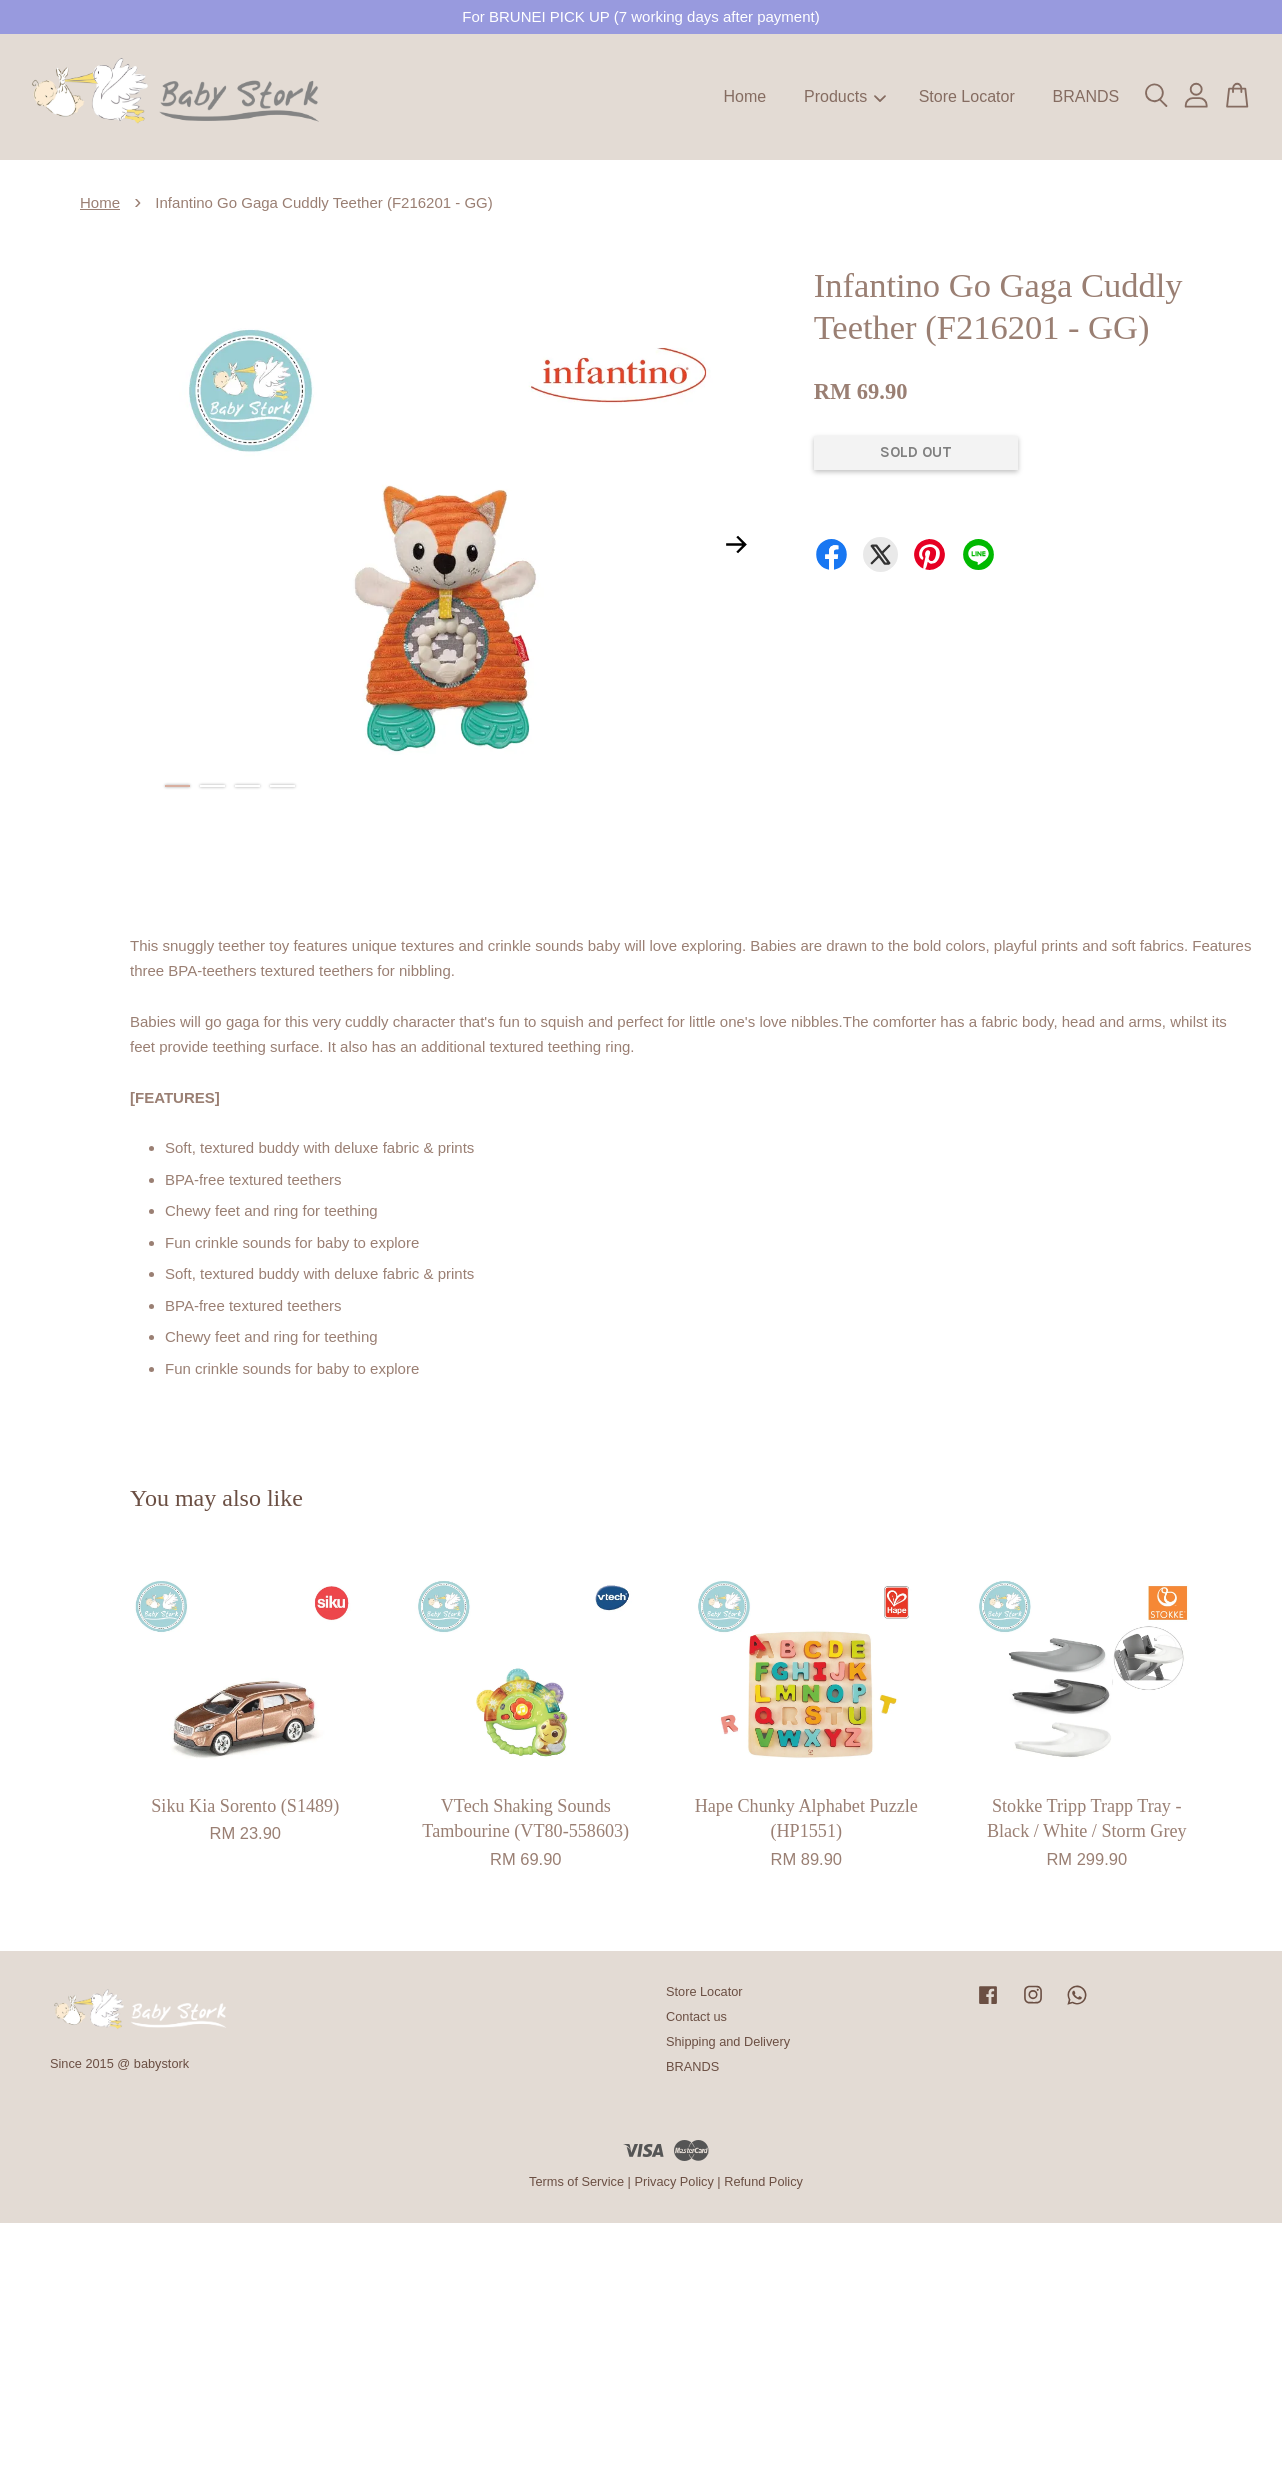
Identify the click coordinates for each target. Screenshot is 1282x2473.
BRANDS (1085, 96)
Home (745, 96)
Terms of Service (576, 2181)
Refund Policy (763, 2181)
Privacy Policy (673, 2181)
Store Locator (967, 96)
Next (737, 544)
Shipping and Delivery (728, 2041)
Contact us (696, 2016)
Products (845, 96)
